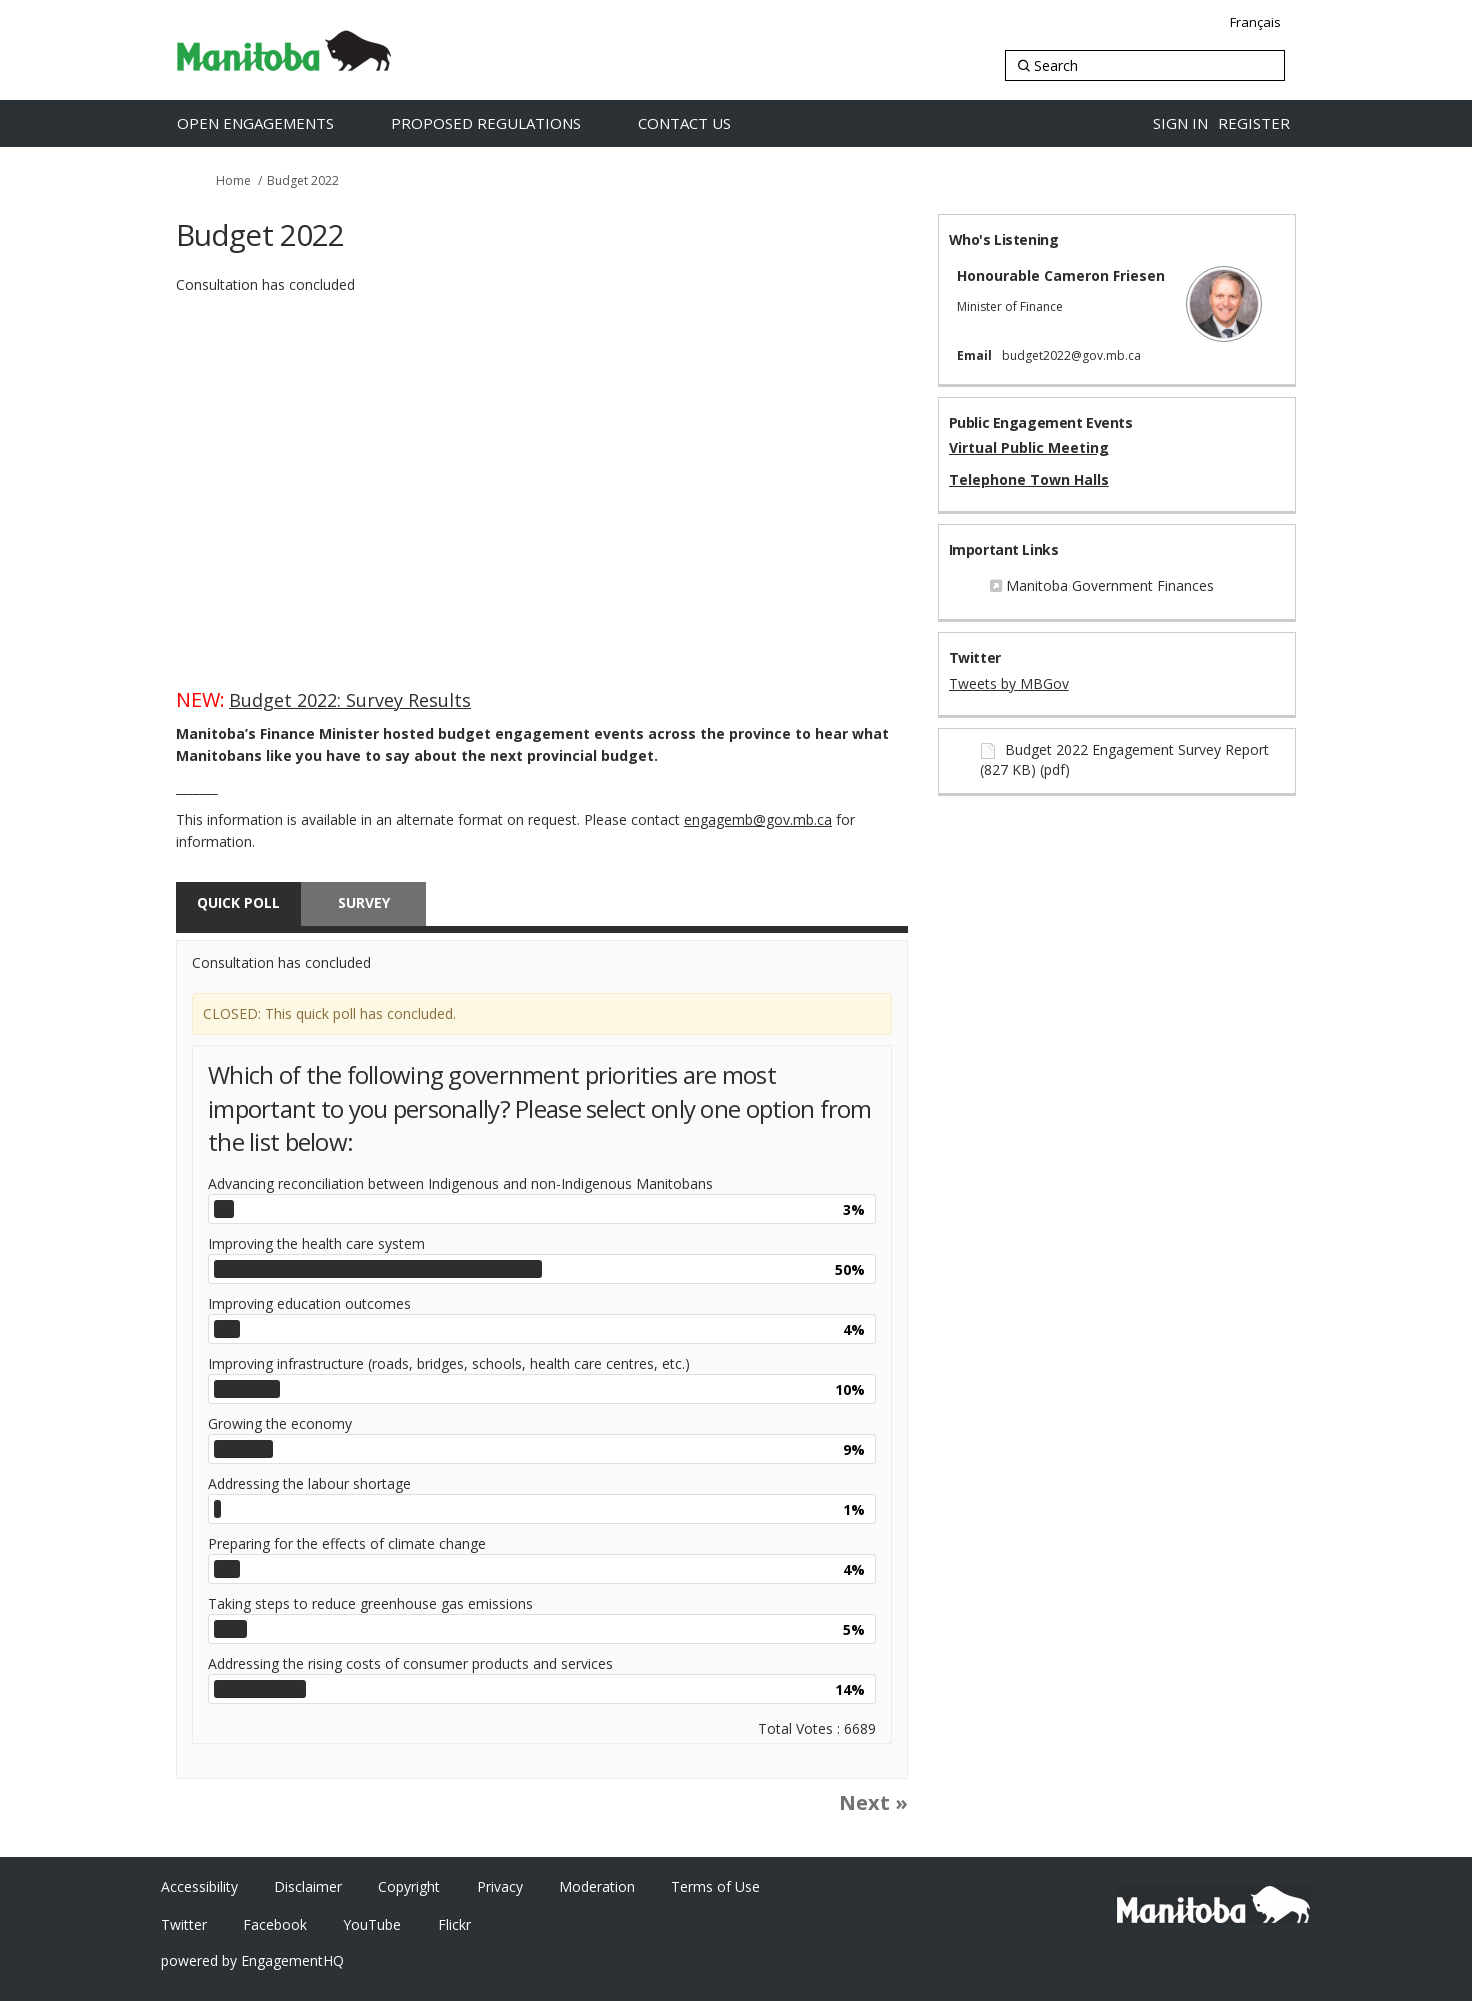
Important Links (1004, 549)
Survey (364, 902)
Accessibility (199, 1886)
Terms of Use (715, 1886)
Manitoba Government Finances (1110, 585)
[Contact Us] (705, 123)
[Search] (1145, 65)
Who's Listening (1004, 239)
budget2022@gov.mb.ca (1071, 355)
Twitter (975, 657)
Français (1255, 22)
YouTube (372, 1924)
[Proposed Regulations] (507, 123)
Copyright (409, 1886)
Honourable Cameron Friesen (1061, 275)
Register (1254, 123)
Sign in (1180, 123)
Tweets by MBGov (1009, 683)
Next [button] (864, 1802)
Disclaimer (308, 1886)
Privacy (500, 1886)
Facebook (275, 1924)
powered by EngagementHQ (252, 1960)
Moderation (597, 1886)
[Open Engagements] (276, 123)
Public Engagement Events (1041, 422)
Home (233, 180)
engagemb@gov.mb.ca (758, 819)
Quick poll (238, 902)
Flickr (454, 1924)
